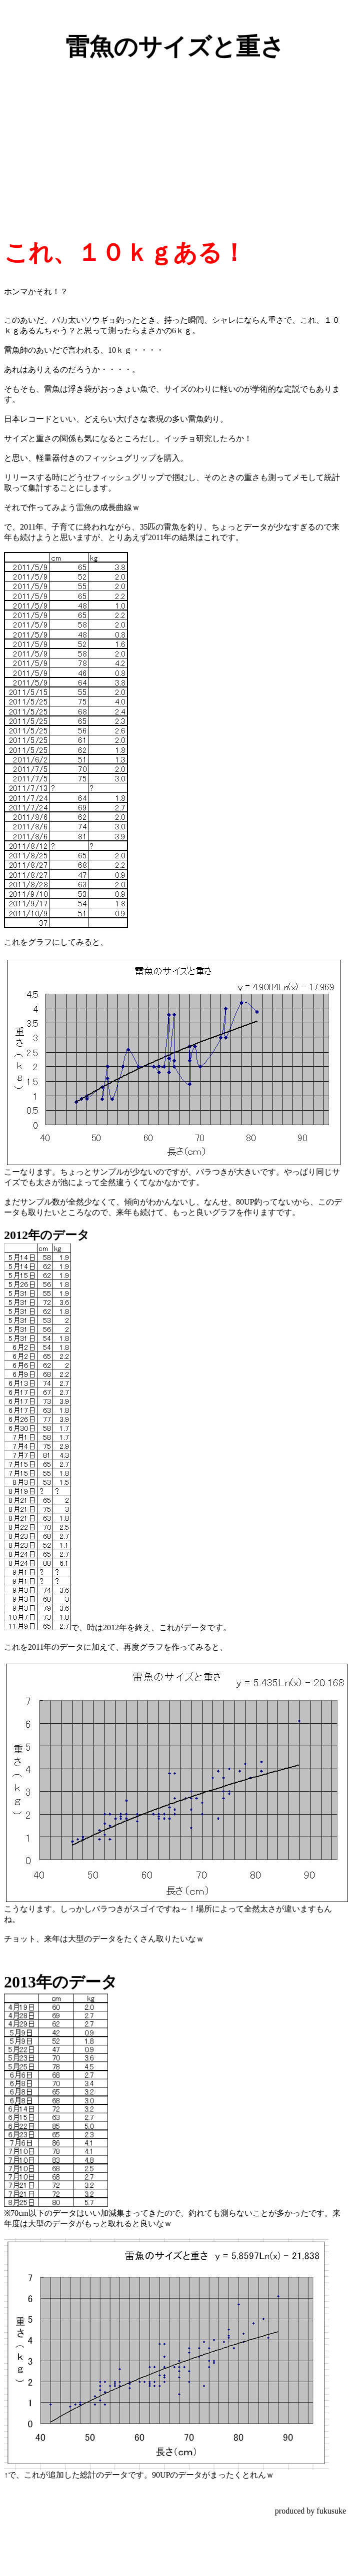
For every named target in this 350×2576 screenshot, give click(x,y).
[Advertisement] (175, 141)
